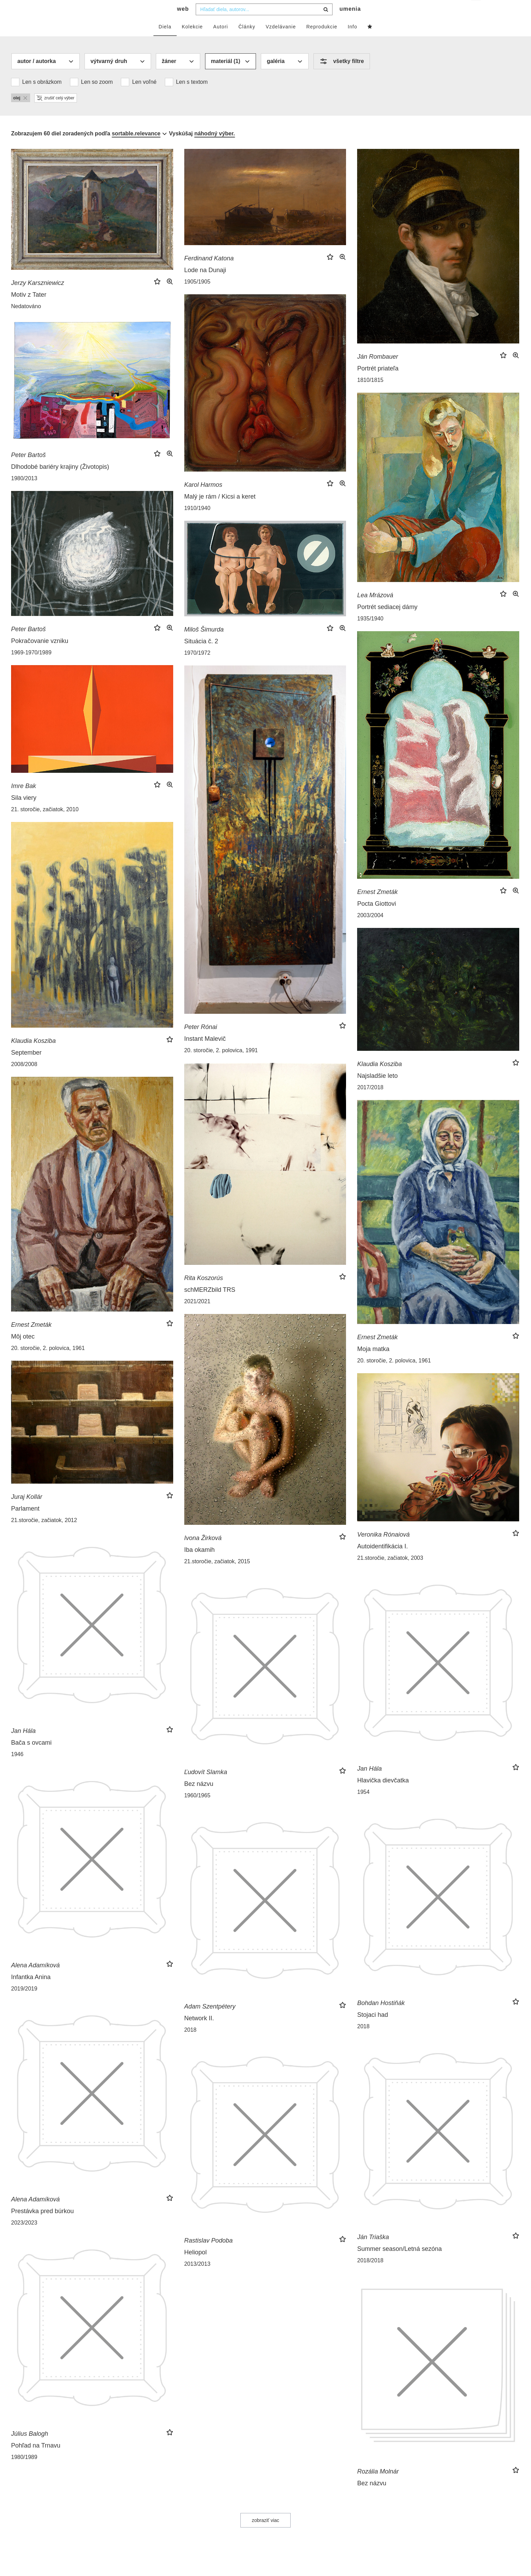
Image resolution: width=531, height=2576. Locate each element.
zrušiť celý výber (55, 112)
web (183, 23)
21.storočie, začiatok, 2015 (217, 1575)
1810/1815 (370, 394)
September (26, 1066)
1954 (363, 1806)
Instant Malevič (205, 1052)
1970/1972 (197, 667)
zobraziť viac (265, 2534)
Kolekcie (192, 40)
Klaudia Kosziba (33, 1054)
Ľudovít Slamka (205, 1785)
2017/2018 (370, 1101)
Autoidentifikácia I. (382, 1560)
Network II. (199, 2032)
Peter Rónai (200, 1040)
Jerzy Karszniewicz (37, 296)
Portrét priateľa (377, 382)
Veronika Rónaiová (383, 1548)
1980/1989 (24, 2471)
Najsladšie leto (377, 1089)
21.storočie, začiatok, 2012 (44, 1534)
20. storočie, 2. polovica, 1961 (48, 1362)
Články (246, 40)
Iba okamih (199, 1563)
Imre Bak (23, 799)
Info (352, 40)
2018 (363, 2040)
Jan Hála (23, 1744)
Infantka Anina (31, 1990)
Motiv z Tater (28, 308)
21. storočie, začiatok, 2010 (45, 823)
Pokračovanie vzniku (39, 654)
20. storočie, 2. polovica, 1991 (221, 1064)
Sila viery (23, 811)
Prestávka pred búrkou (42, 2224)
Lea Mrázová (375, 609)
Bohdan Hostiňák (381, 2016)
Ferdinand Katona (209, 272)
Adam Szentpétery (210, 2020)
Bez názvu (198, 1797)
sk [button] (476, 11)
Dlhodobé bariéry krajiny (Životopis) (60, 480)
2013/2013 (197, 2278)
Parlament (25, 1522)
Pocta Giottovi (376, 917)
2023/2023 (24, 2236)
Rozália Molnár (378, 2485)
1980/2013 (24, 492)
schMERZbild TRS (210, 1303)
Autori (220, 40)
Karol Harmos (203, 498)
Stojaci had (372, 2028)
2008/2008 (24, 1078)
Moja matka (373, 1362)
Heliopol (195, 2266)
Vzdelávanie (281, 40)
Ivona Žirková (203, 1551)
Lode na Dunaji (205, 283)
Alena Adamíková (35, 1979)
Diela (165, 40)
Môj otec (23, 1350)
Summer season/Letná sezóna (399, 2262)
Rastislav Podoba (208, 2254)
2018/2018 (370, 2274)
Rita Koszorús (203, 1291)
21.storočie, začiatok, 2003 (390, 1572)
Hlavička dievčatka (383, 1794)
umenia (350, 23)
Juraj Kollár (26, 1510)
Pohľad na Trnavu (35, 2459)
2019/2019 (24, 2002)
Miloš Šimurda (204, 643)
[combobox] (264, 23)
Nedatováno (26, 320)
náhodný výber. (214, 147)
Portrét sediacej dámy (387, 620)
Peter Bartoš (28, 468)
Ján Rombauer (377, 370)
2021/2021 (197, 1315)
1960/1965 (197, 1809)
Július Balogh (29, 2447)
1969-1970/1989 (31, 666)
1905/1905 (197, 295)
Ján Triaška (373, 2250)
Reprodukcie (321, 40)
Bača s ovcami (31, 1756)
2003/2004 (370, 929)
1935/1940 (370, 632)
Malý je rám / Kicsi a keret (220, 510)
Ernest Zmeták (377, 905)
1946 (17, 1768)
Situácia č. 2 (201, 655)
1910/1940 (197, 522)
